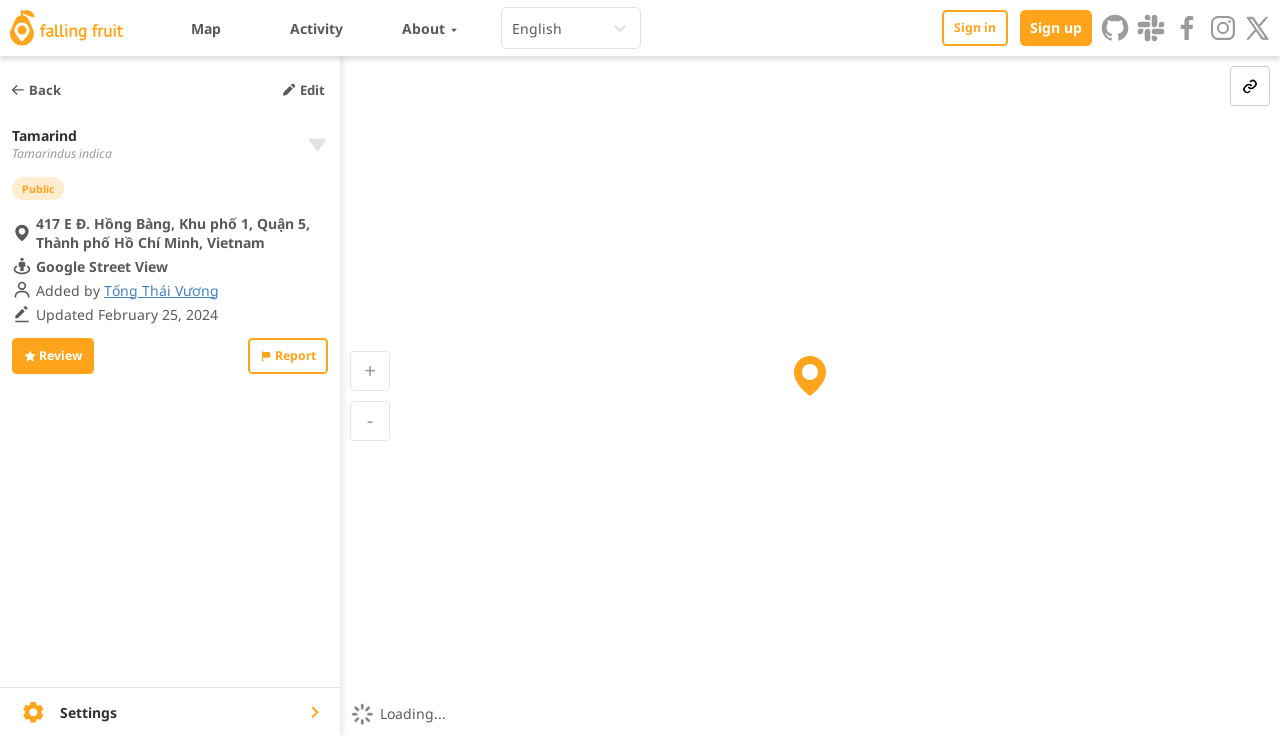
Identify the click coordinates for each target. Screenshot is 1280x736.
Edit (303, 90)
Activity (316, 28)
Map (206, 28)
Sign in (975, 27)
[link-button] (1250, 86)
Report (288, 364)
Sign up (1056, 27)
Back (35, 90)
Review (53, 364)
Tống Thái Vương (161, 299)
